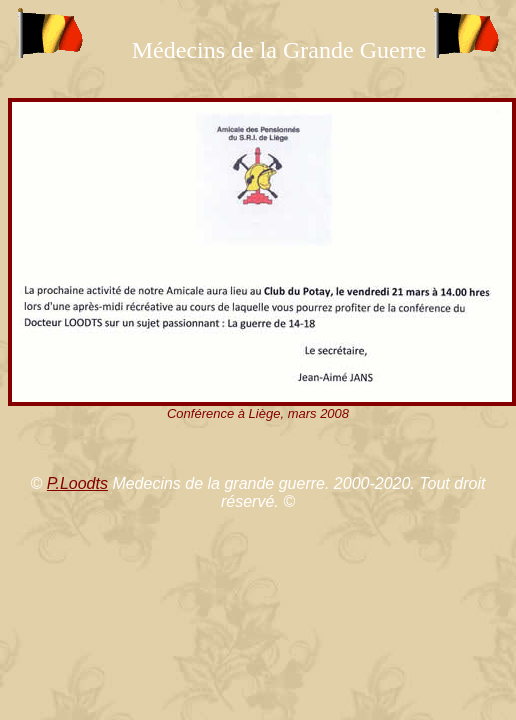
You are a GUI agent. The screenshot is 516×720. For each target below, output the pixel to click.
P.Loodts (77, 483)
